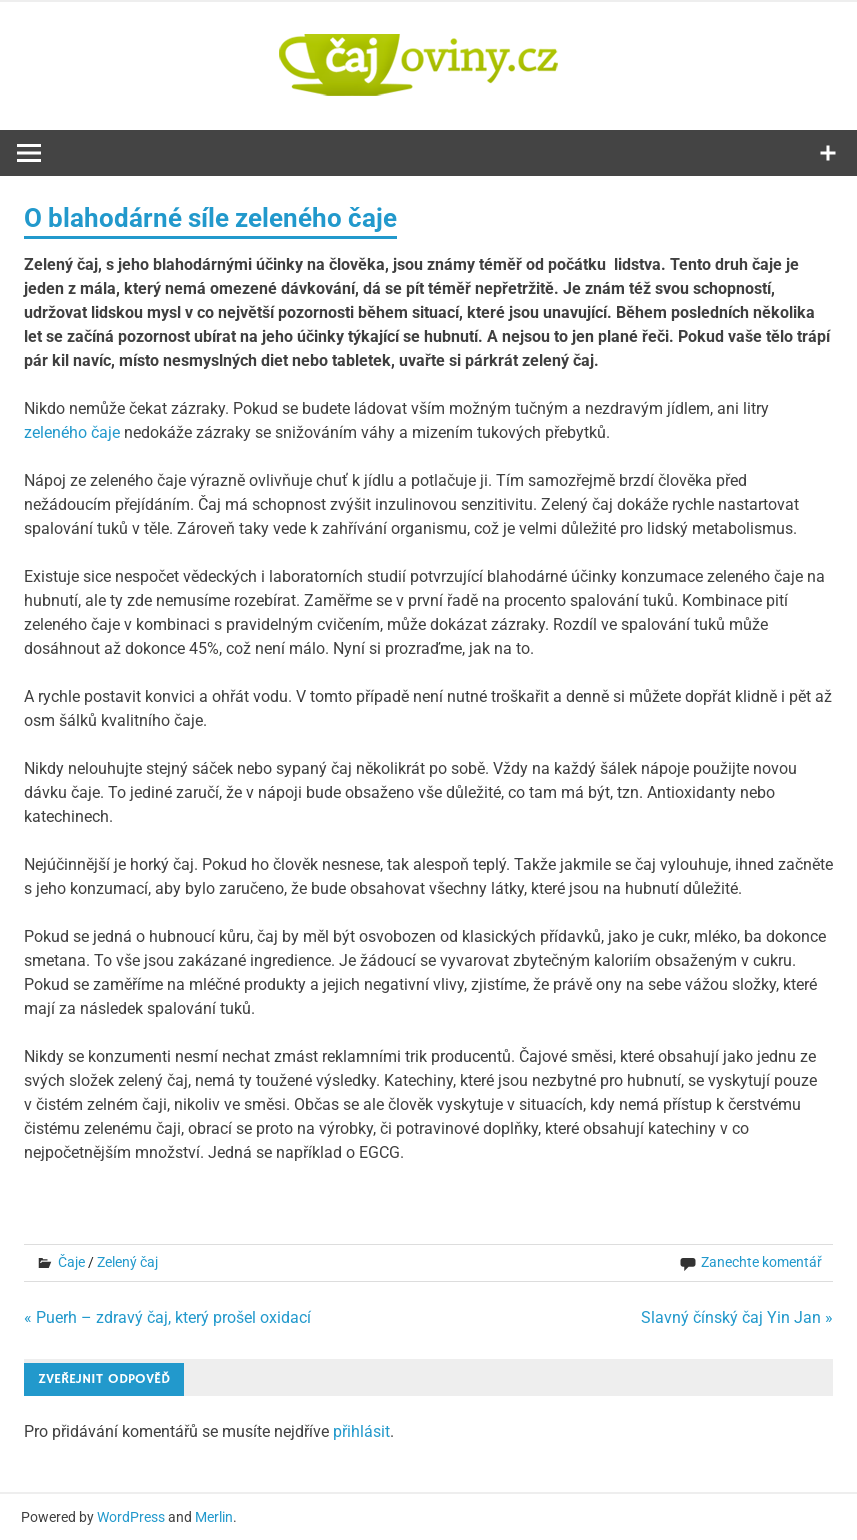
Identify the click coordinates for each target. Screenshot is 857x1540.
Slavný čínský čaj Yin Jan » (737, 1317)
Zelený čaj (127, 1262)
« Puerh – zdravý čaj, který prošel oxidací (167, 1317)
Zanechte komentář (761, 1262)
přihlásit (361, 1431)
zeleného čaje (72, 432)
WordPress (131, 1517)
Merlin (214, 1517)
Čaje (71, 1262)
